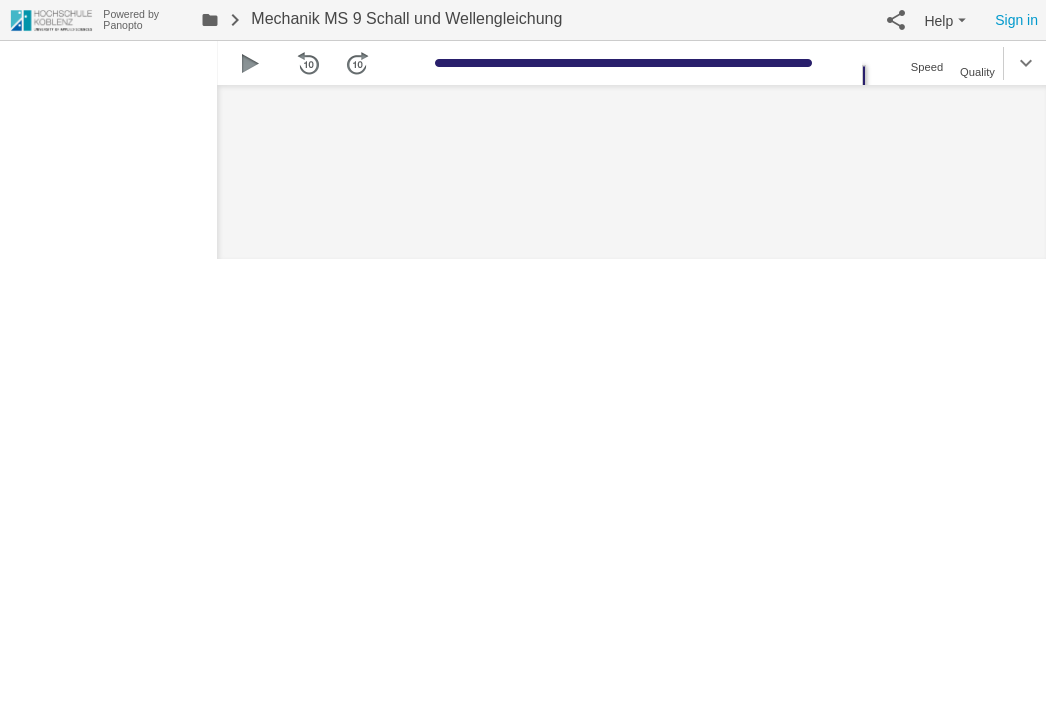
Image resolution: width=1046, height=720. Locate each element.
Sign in (1016, 20)
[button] (896, 20)
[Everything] (51, 17)
